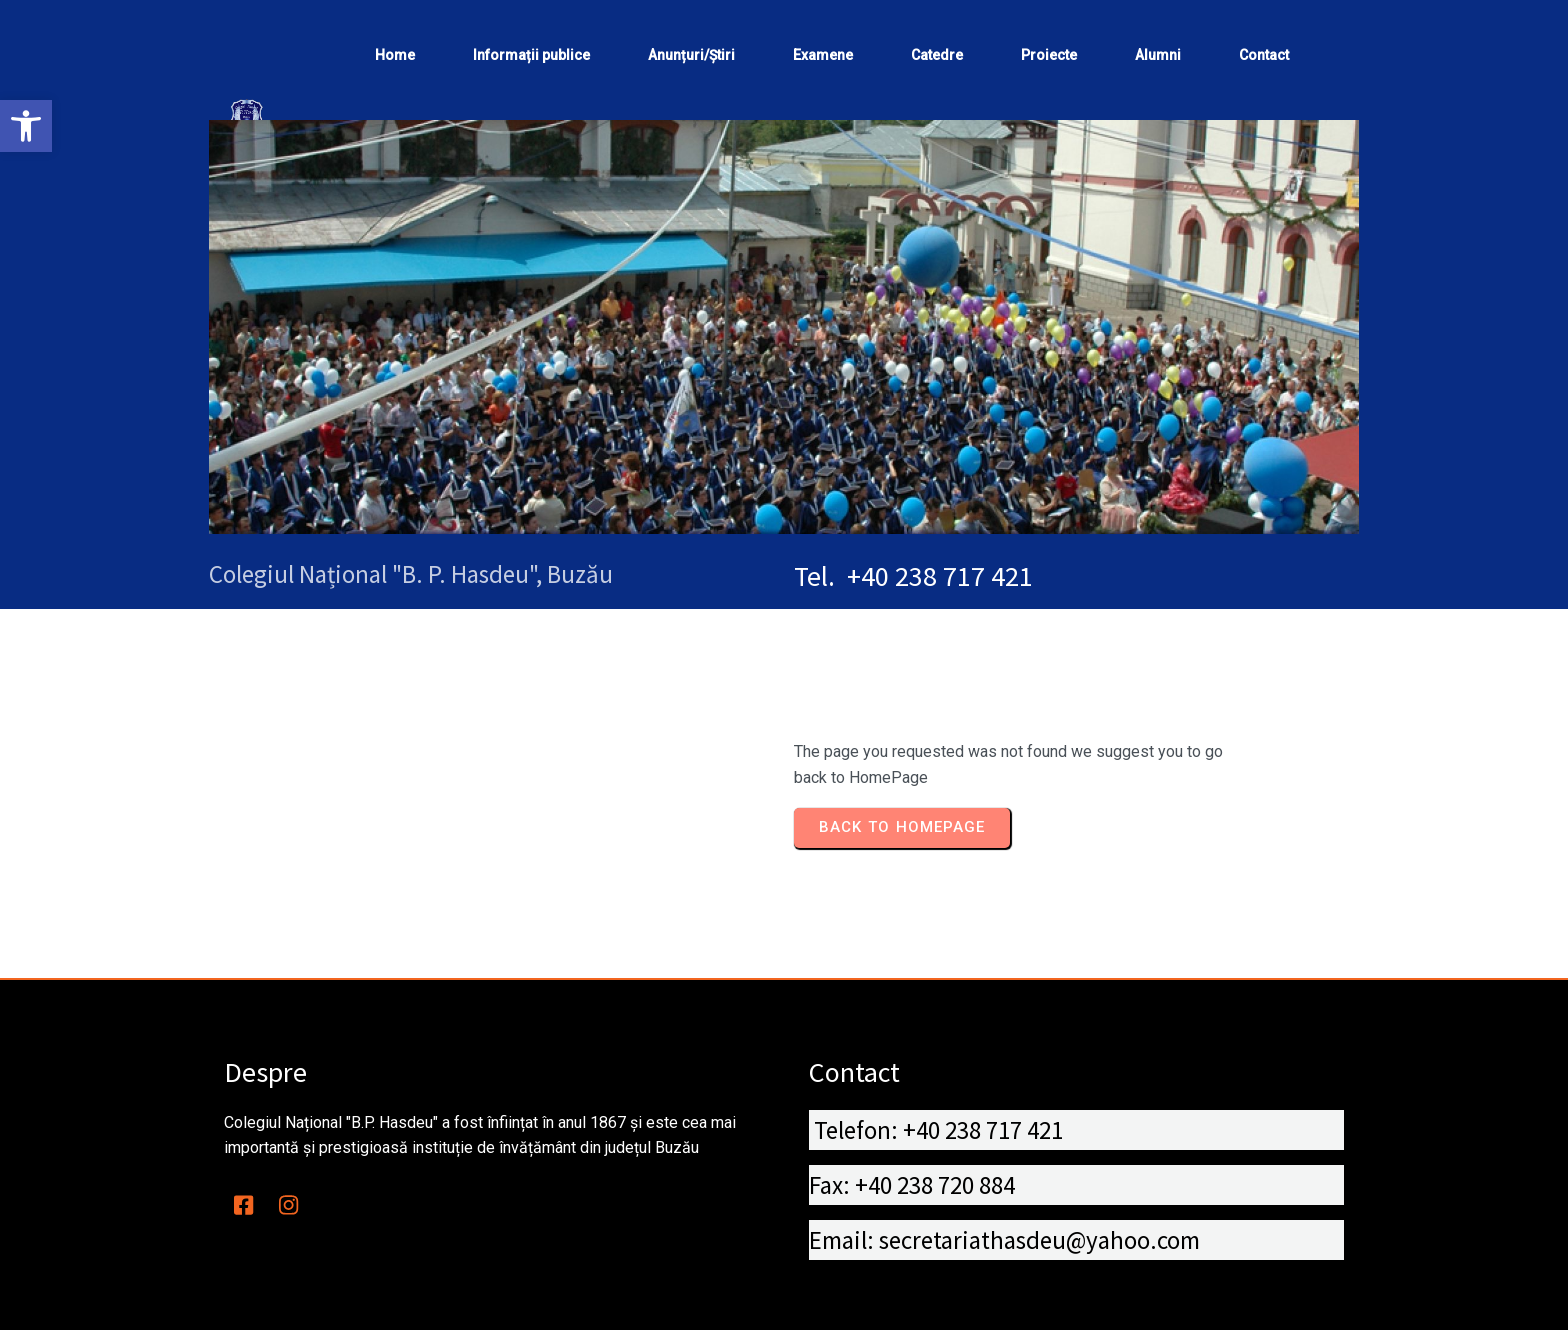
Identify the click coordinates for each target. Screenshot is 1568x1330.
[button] (26, 126)
